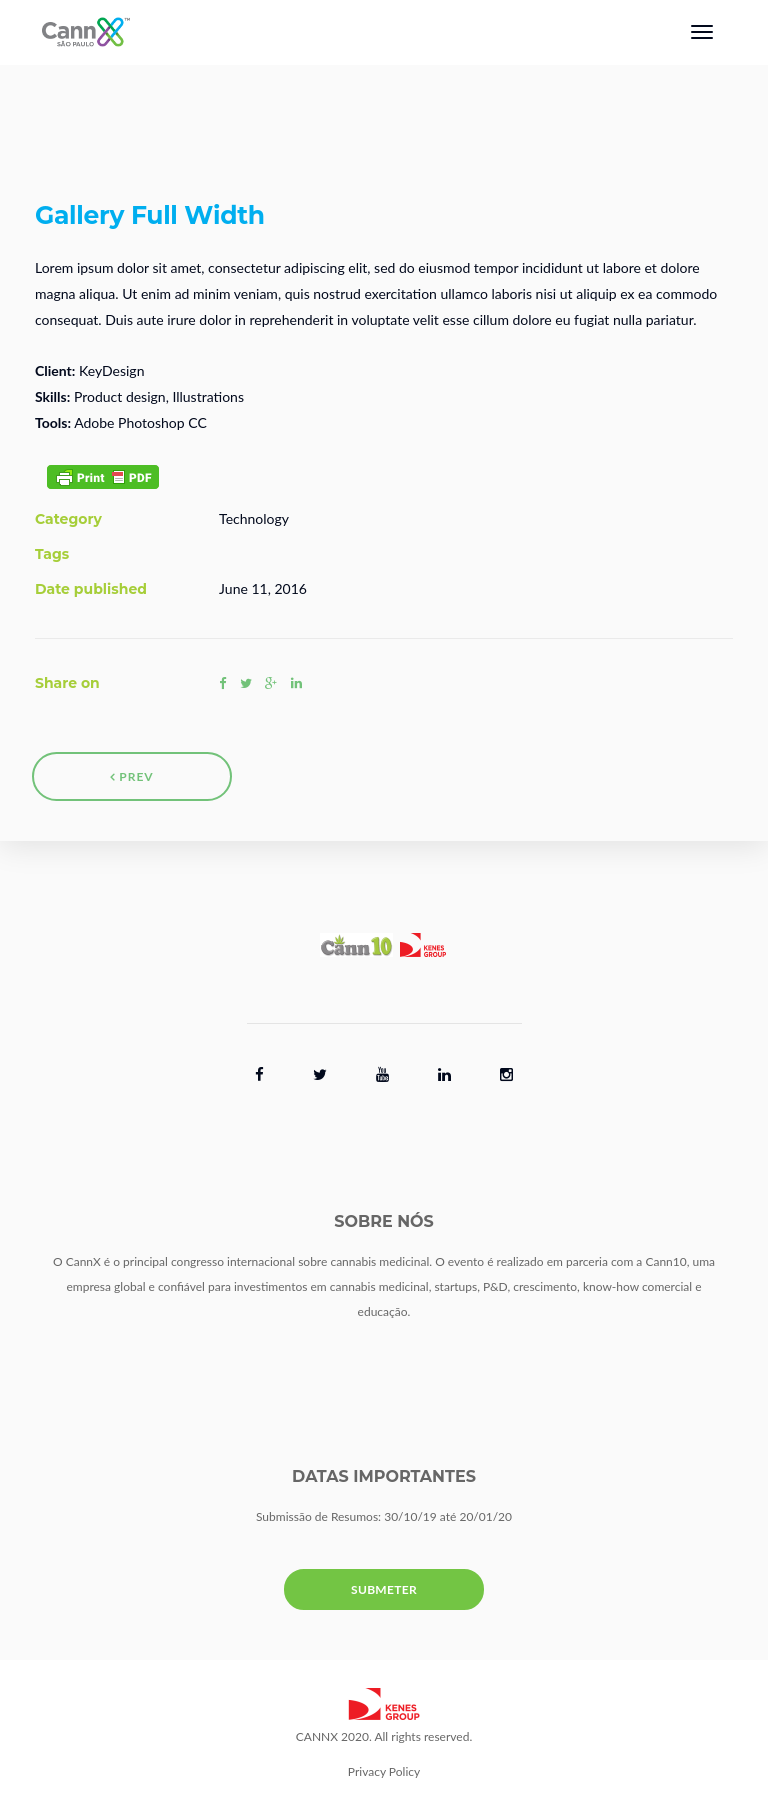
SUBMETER (384, 1589)
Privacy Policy (384, 1771)
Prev (131, 776)
